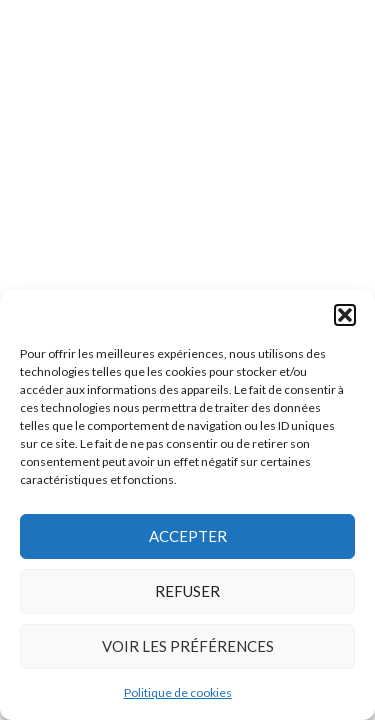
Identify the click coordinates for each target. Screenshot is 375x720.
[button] (345, 315)
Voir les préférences (188, 646)
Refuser (187, 591)
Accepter (188, 536)
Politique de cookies (178, 692)
